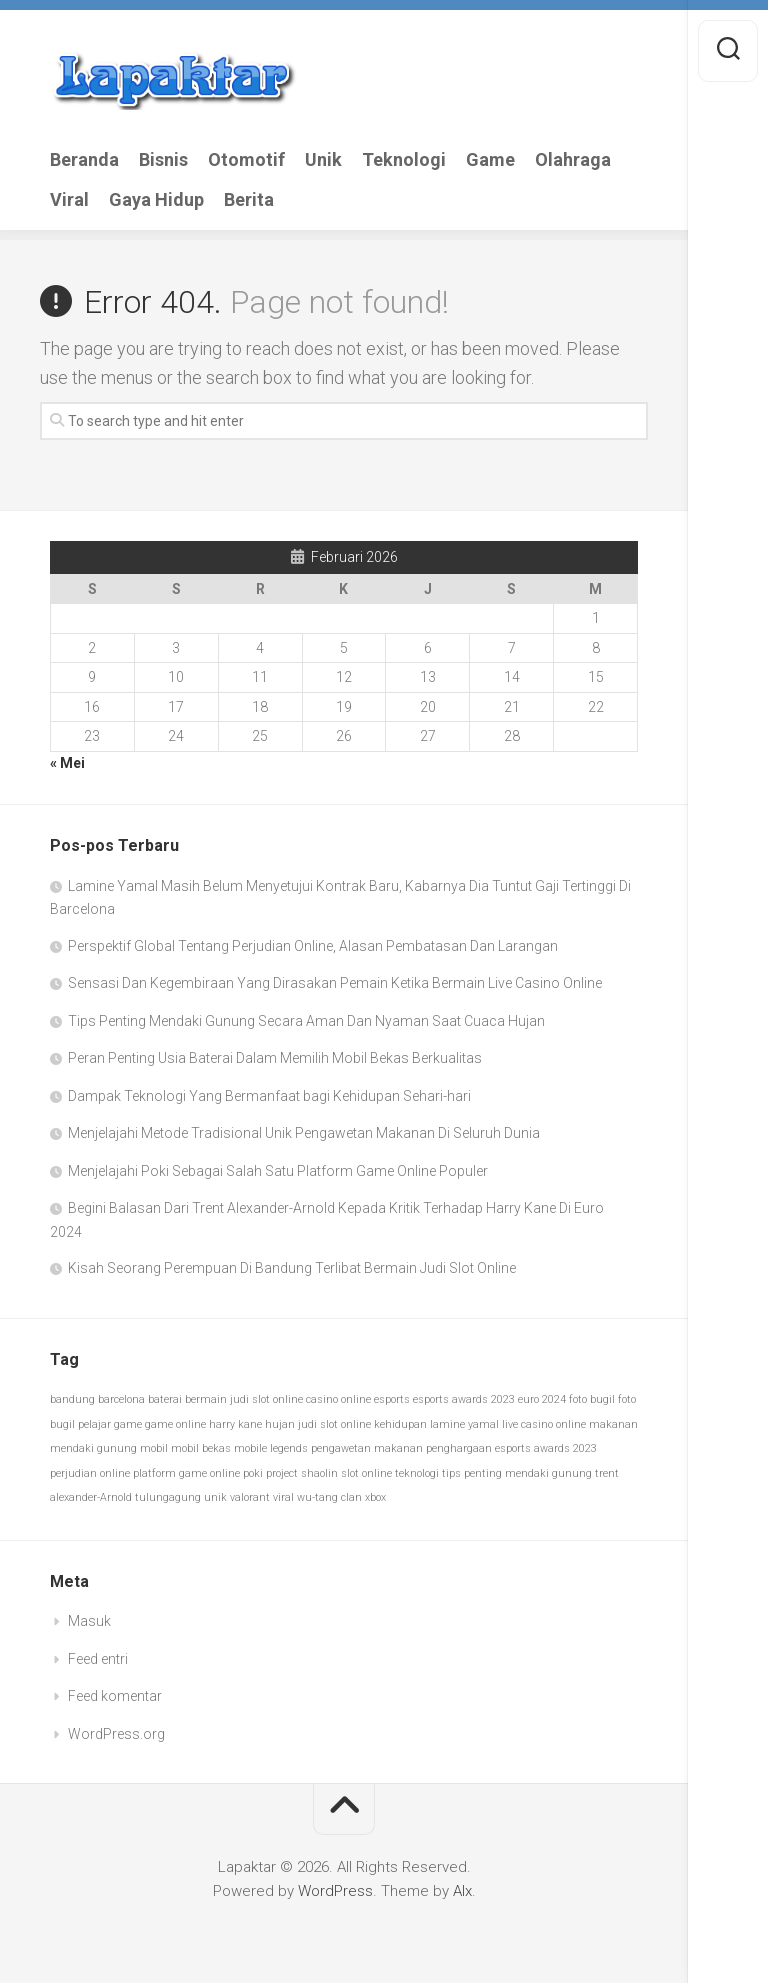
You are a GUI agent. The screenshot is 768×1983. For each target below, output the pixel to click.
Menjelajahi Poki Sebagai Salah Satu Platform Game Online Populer (278, 1171)
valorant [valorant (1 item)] (250, 1497)
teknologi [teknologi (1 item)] (417, 1473)
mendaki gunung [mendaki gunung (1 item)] (93, 1448)
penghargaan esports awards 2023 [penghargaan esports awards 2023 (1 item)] (511, 1448)
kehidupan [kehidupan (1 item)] (400, 1424)
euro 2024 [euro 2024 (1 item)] (542, 1399)
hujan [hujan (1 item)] (280, 1424)
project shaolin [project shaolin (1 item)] (302, 1473)
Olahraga (573, 160)
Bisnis (163, 160)
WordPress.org (116, 1734)
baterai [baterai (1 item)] (165, 1399)
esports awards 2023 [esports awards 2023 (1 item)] (464, 1399)
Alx (462, 1891)
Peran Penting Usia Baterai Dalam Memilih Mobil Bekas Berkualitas (275, 1058)
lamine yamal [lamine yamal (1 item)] (464, 1424)
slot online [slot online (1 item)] (366, 1473)
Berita (249, 200)
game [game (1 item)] (128, 1424)
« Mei (67, 763)
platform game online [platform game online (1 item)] (186, 1473)
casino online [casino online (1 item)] (338, 1399)
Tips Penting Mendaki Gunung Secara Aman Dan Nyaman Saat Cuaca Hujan (306, 1021)
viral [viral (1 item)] (283, 1497)
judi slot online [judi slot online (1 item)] (334, 1424)
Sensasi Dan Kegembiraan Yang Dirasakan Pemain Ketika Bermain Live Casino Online (335, 983)
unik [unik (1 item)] (215, 1497)
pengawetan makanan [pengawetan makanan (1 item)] (367, 1448)
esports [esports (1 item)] (392, 1399)
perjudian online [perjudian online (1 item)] (90, 1473)
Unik (323, 160)
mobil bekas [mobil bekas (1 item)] (201, 1448)
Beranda (84, 160)
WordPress (335, 1891)
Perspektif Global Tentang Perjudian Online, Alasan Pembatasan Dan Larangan (313, 946)
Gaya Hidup (156, 200)
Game (490, 160)
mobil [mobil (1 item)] (154, 1448)
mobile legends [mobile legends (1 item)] (271, 1448)
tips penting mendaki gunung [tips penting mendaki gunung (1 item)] (517, 1473)
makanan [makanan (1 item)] (613, 1424)
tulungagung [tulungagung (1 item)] (168, 1497)
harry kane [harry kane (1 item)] (235, 1424)
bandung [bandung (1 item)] (72, 1399)
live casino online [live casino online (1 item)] (544, 1424)
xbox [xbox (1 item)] (375, 1497)
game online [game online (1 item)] (175, 1424)
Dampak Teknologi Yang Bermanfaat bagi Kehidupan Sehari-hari (269, 1096)
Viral (69, 200)
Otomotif (246, 160)
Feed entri (98, 1659)
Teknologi (404, 160)
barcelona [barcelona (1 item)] (121, 1399)
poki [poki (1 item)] (253, 1473)
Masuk (89, 1621)
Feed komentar (115, 1696)
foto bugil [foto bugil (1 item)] (592, 1399)
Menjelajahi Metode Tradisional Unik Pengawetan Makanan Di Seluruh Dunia (304, 1133)
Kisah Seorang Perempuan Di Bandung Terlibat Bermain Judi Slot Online (292, 1268)
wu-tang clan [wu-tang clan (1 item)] (329, 1497)
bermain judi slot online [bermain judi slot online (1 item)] (244, 1399)
